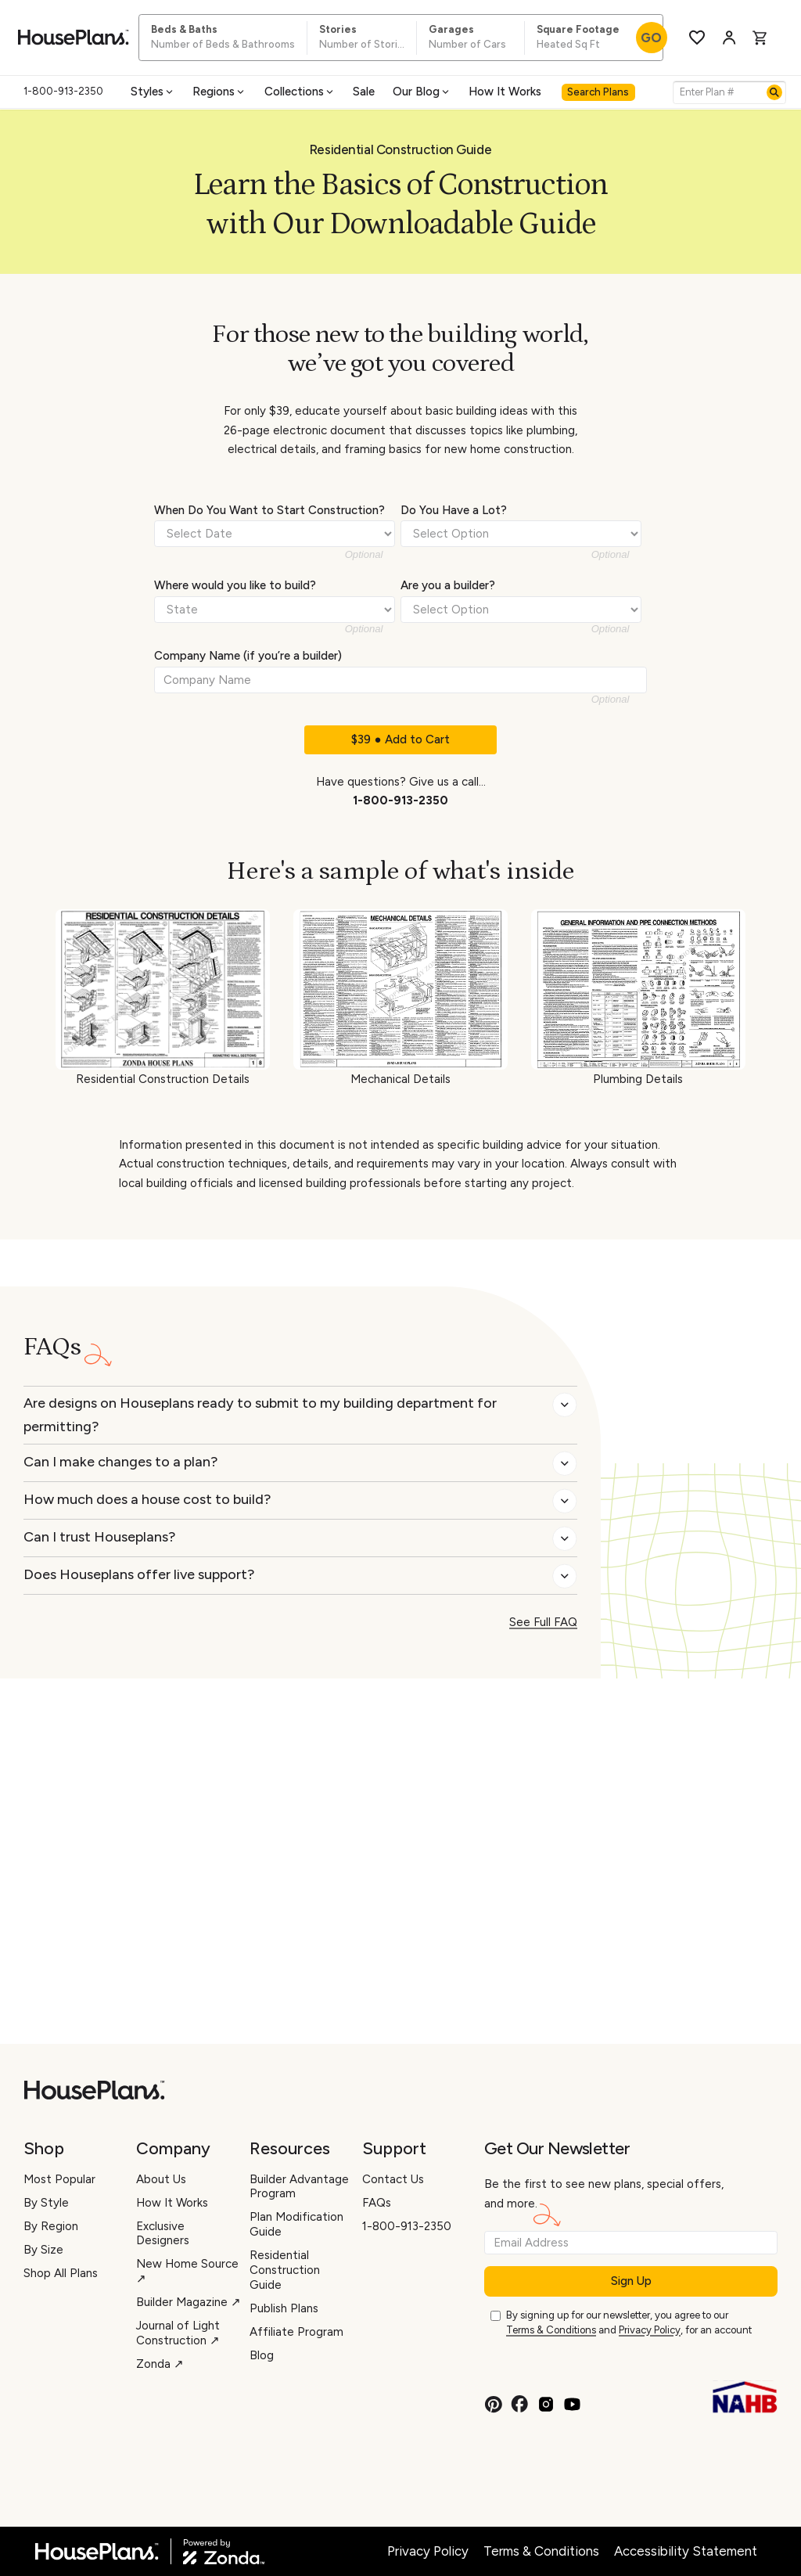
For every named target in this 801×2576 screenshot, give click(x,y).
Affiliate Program (296, 2332)
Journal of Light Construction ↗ (178, 2333)
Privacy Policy (650, 2330)
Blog (262, 2355)
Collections (300, 92)
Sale (364, 92)
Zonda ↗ (160, 2364)
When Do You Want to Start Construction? (269, 510)
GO (651, 37)
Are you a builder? (447, 585)
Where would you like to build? (235, 585)
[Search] (774, 92)
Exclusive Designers (162, 2233)
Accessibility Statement (685, 2551)
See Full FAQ (543, 1622)
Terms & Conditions (551, 2330)
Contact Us (393, 2179)
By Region (50, 2226)
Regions (219, 92)
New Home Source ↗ (187, 2271)
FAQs (376, 2203)
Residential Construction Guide (285, 2270)
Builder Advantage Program (299, 2186)
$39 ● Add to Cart (400, 739)
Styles (153, 92)
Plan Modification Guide (296, 2224)
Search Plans (598, 92)
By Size (43, 2250)
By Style (46, 2203)
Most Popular (59, 2179)
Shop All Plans (60, 2273)
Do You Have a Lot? (453, 510)
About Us (161, 2179)
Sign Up (631, 2281)
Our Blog (422, 92)
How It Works (505, 92)
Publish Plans (284, 2308)
